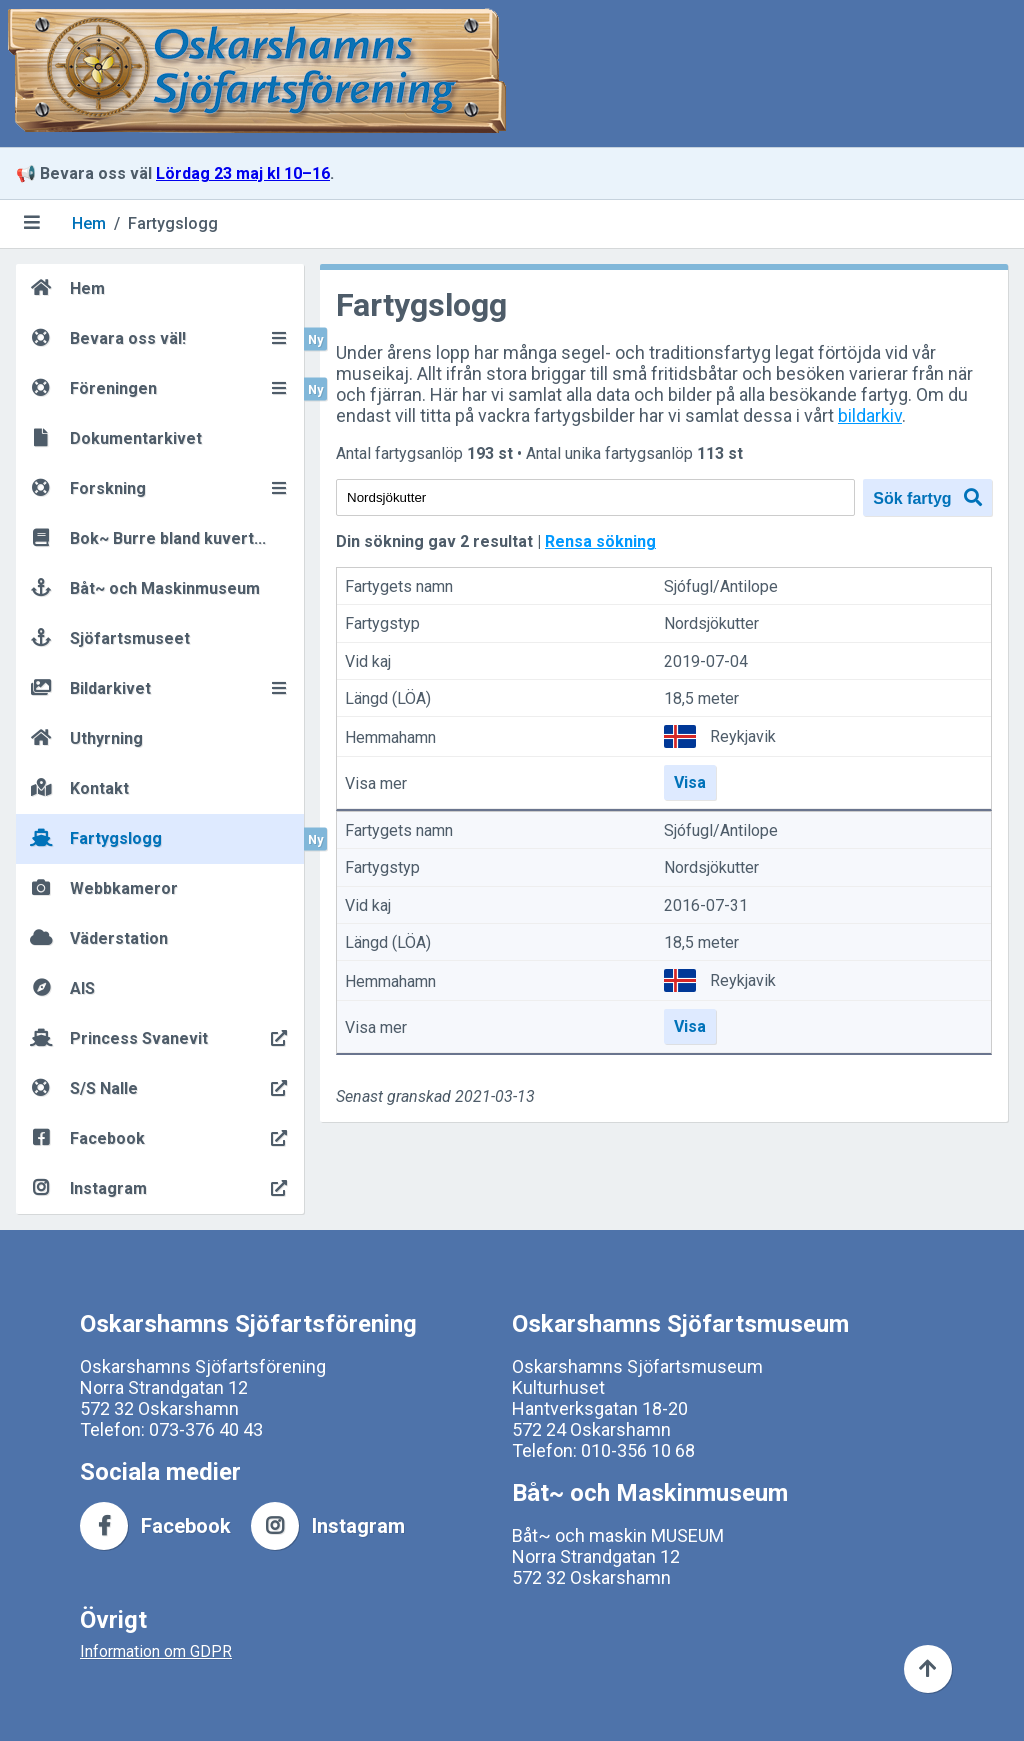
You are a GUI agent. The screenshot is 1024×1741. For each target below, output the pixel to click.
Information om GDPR (156, 1651)
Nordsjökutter (711, 624)
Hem (89, 223)
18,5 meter (701, 698)
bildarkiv (870, 415)
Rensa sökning (600, 541)
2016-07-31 (706, 905)
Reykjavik (743, 736)
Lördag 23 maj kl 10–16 (243, 173)
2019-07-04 (706, 661)
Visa (690, 782)
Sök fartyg (927, 497)
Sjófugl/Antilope (721, 586)
